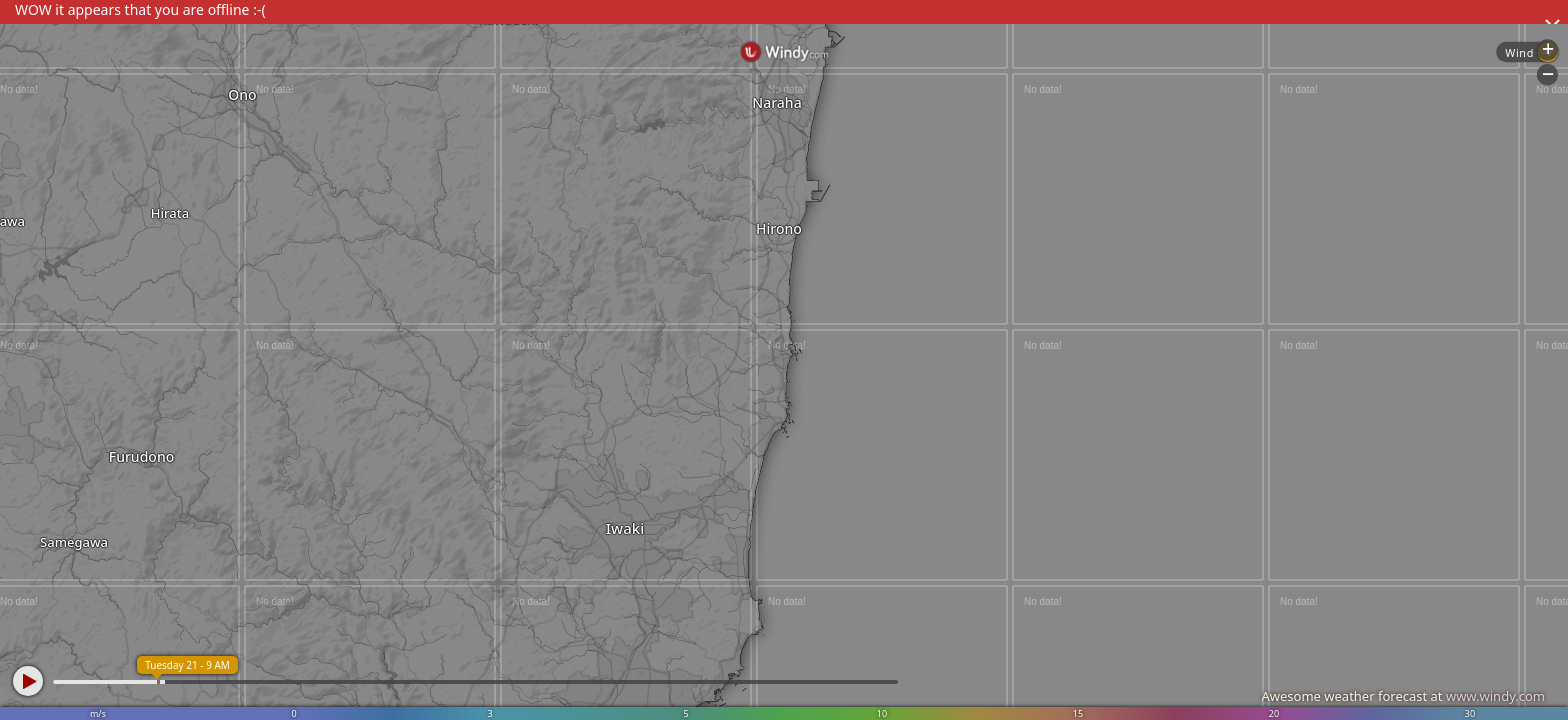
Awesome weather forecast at (1403, 696)
